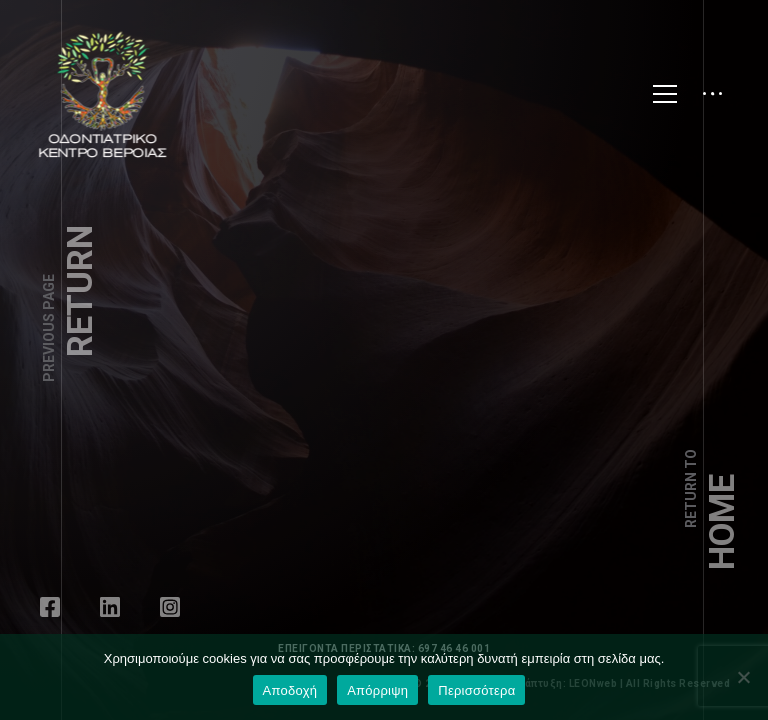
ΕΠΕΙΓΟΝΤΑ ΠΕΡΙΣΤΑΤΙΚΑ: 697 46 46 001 (384, 648)
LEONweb (600, 683)
